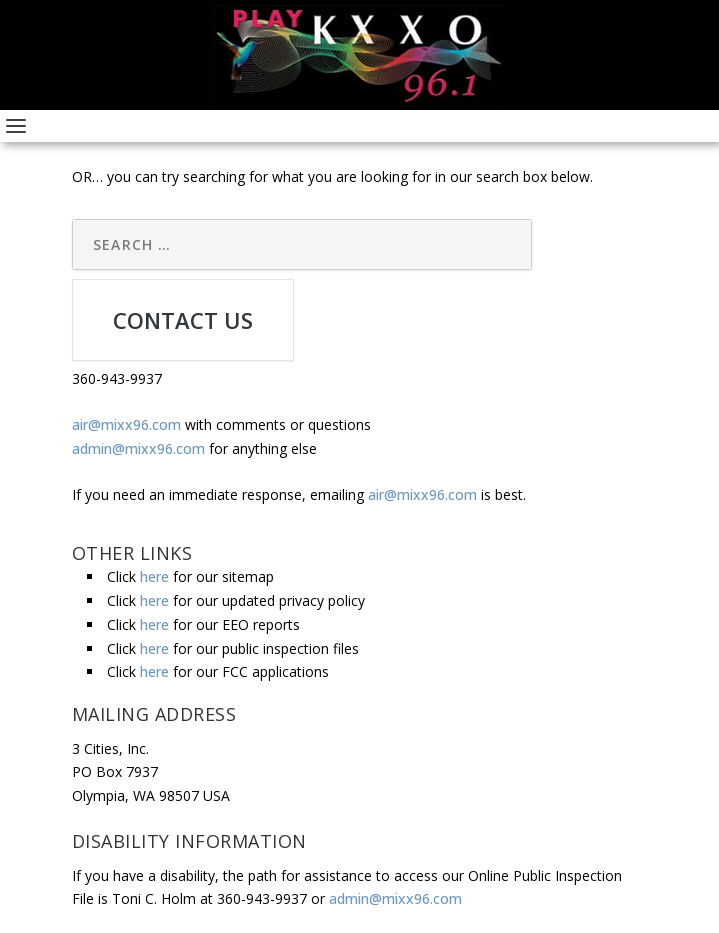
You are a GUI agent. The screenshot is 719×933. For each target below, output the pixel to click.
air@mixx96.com (126, 424)
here (154, 576)
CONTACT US (183, 320)
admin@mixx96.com (138, 448)
